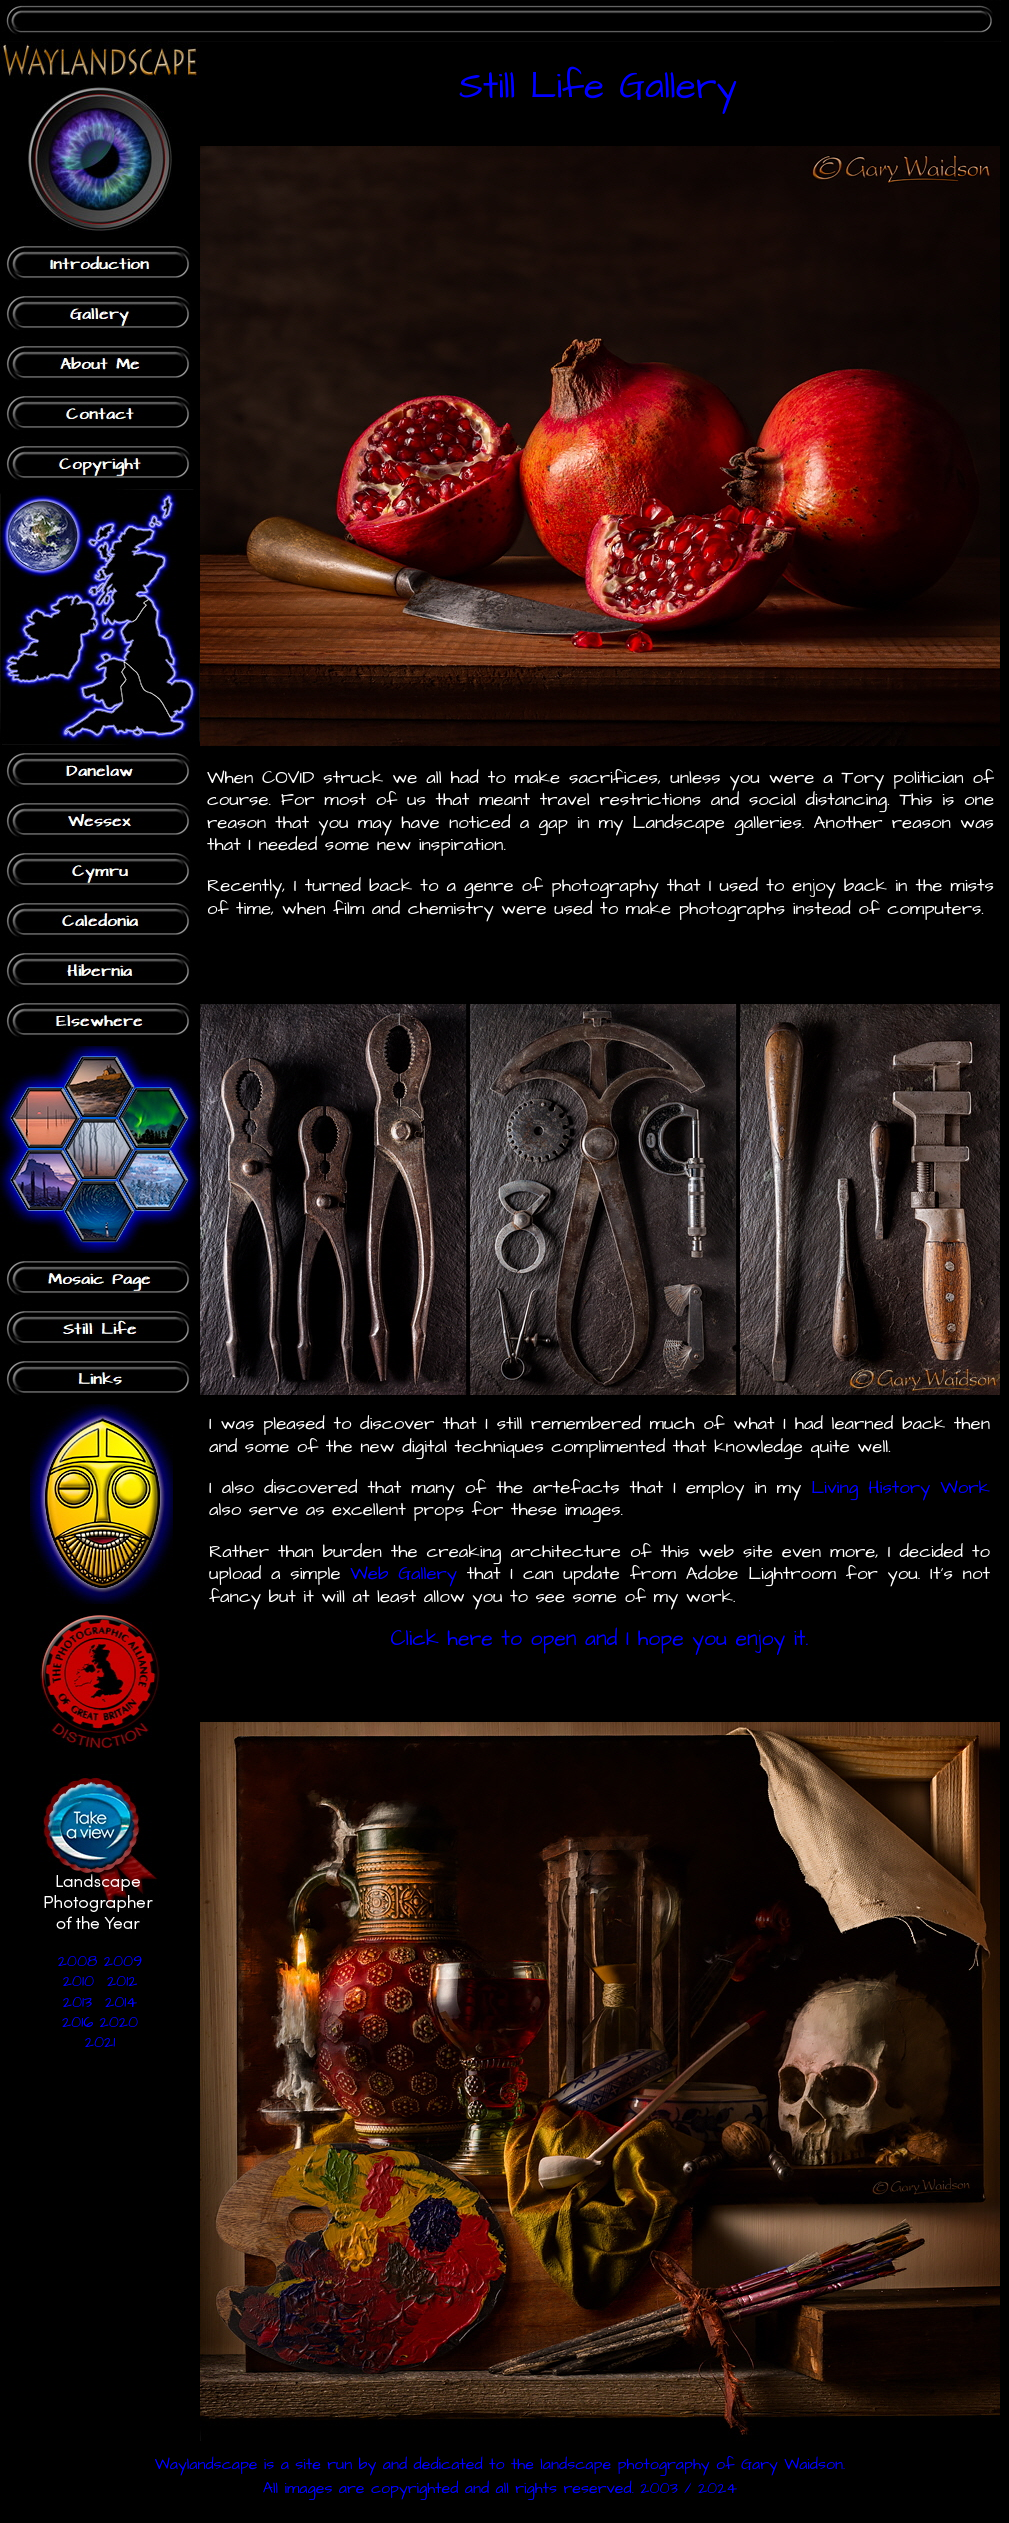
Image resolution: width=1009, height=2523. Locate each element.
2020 (119, 2022)
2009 (123, 1961)
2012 (122, 1981)
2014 (121, 2002)
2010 (78, 1981)
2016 (77, 2022)
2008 (78, 1961)
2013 (77, 2002)
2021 (100, 2042)
